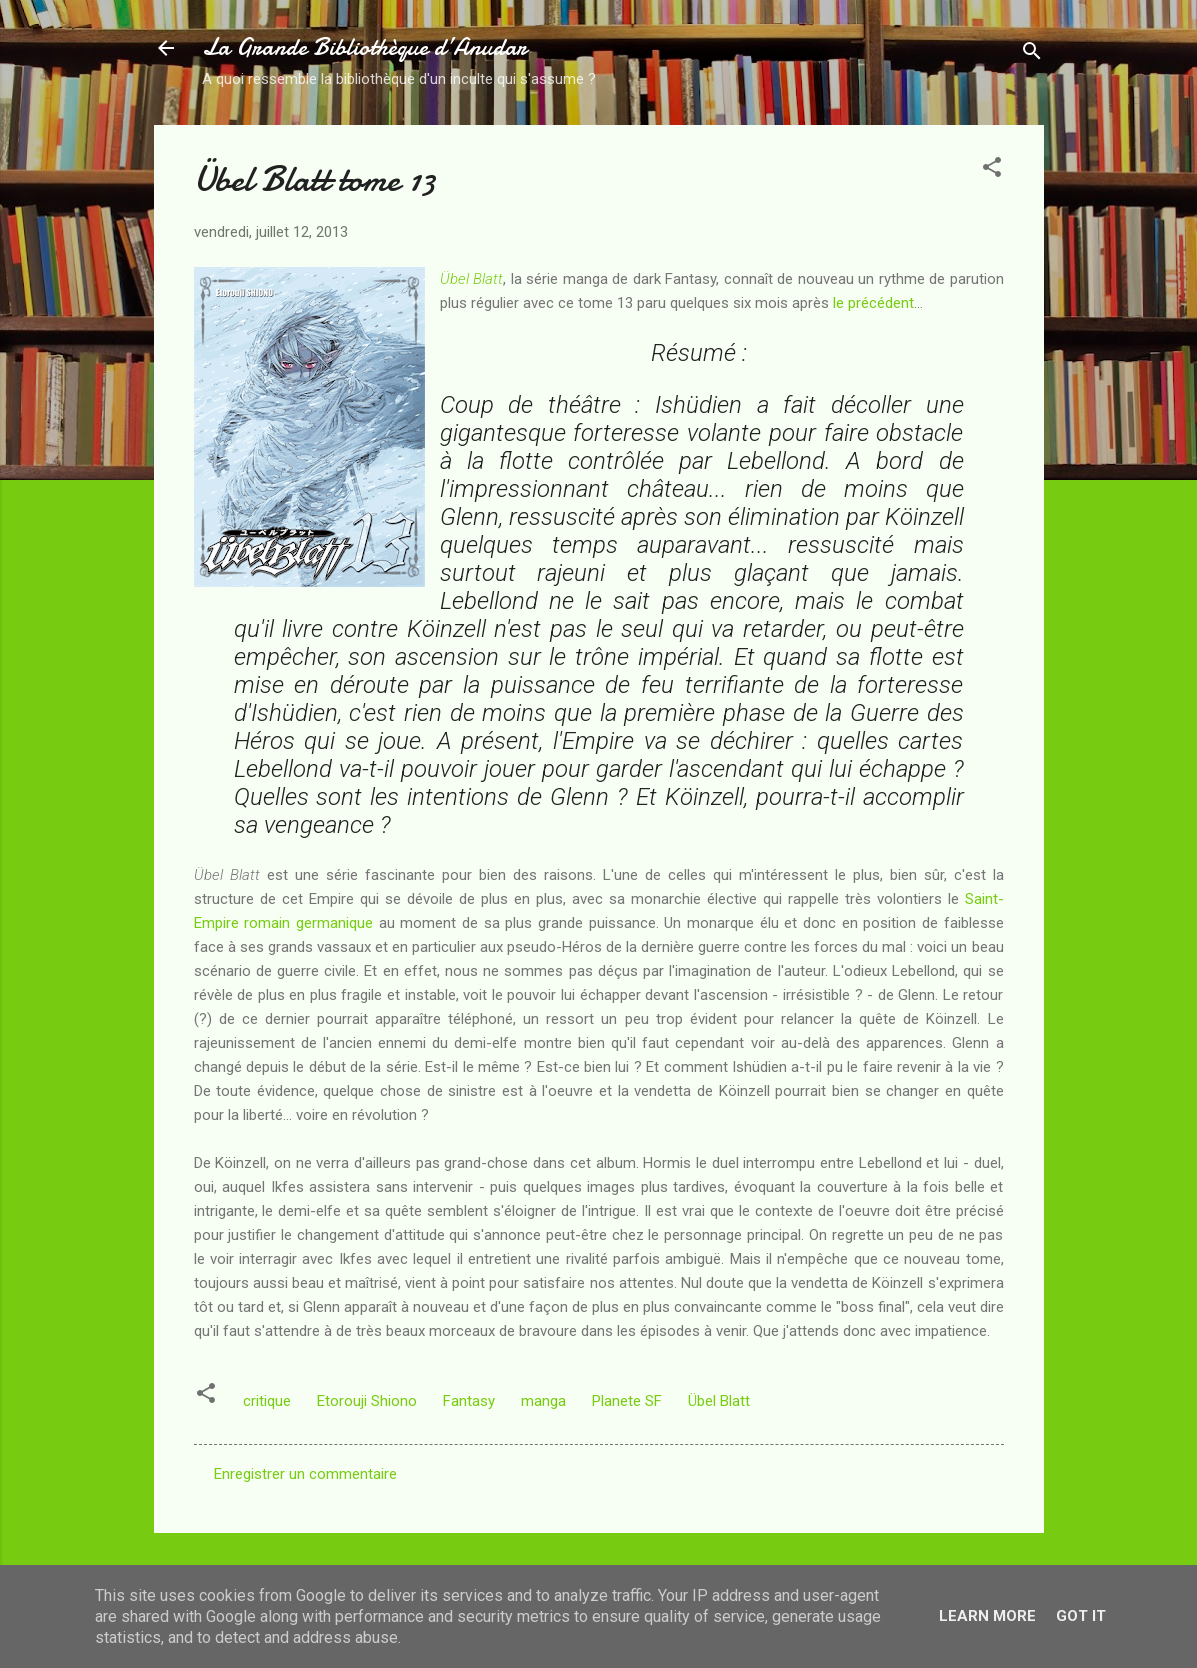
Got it (1081, 1616)
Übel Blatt (472, 279)
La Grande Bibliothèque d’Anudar (364, 47)
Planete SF (627, 1401)
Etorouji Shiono (367, 1401)
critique (267, 1401)
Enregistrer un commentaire (305, 1474)
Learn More (987, 1616)
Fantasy (469, 1401)
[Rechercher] (1032, 54)
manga (543, 1401)
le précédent (873, 303)
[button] (992, 170)
